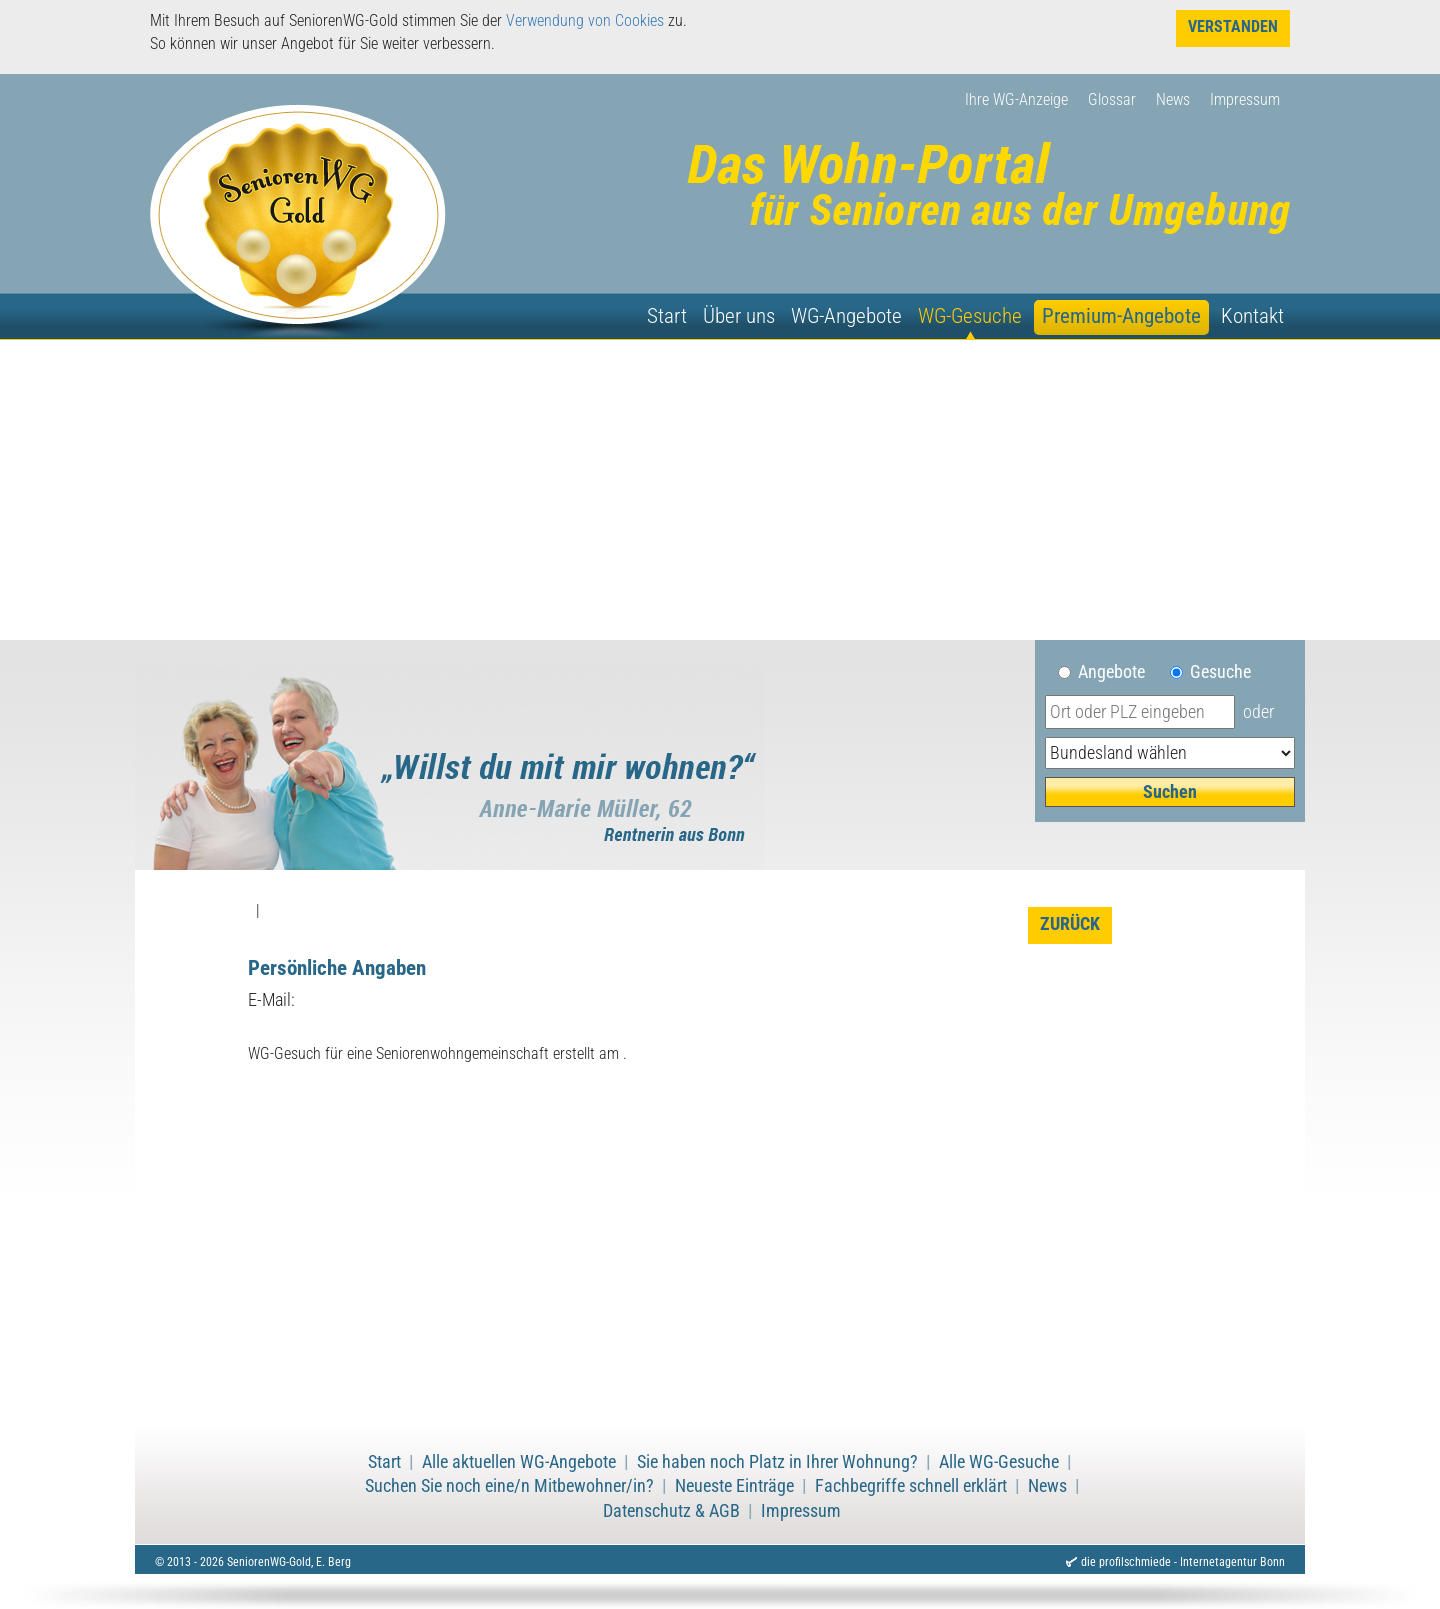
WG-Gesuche (970, 316)
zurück (1070, 924)
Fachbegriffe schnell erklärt (911, 1486)
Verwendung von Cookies (585, 20)
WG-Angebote (846, 316)
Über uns (739, 316)
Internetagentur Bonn (1232, 1562)
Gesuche (1220, 672)
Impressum (1245, 99)
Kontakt (1252, 316)
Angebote (1119, 672)
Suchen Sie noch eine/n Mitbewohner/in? (509, 1486)
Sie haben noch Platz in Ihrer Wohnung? (777, 1462)
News (1173, 99)
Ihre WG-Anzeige (1016, 99)
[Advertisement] (720, 490)
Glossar (1112, 99)
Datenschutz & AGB (671, 1511)
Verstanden (1233, 26)
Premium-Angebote (1121, 316)
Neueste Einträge (734, 1486)
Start (667, 316)
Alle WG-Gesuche (999, 1462)
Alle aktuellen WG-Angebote (519, 1462)
